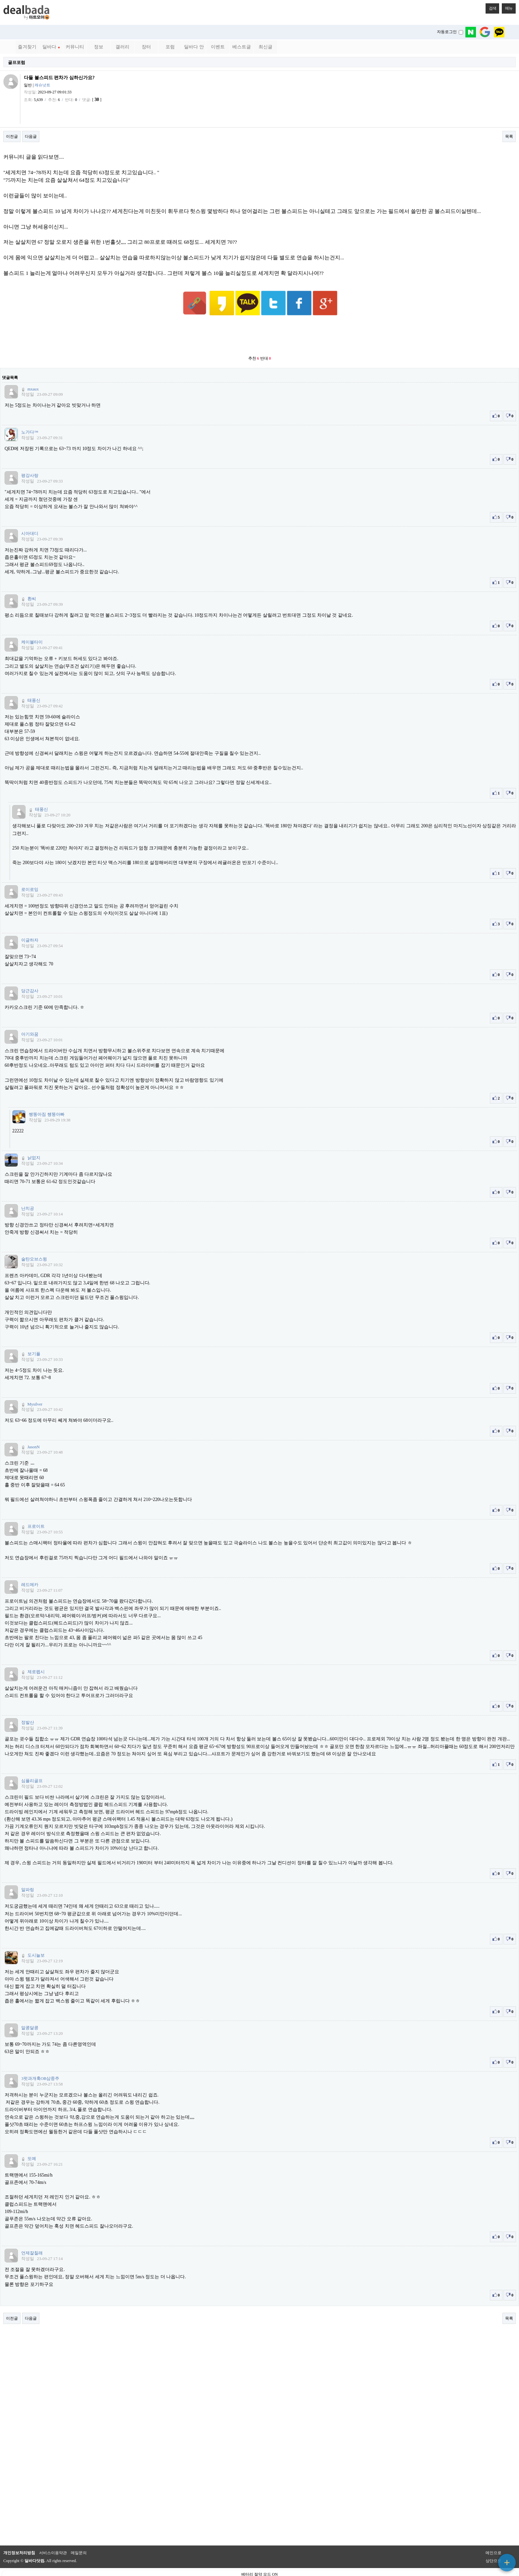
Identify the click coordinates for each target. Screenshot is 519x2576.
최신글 (265, 46)
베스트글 (241, 46)
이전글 (12, 136)
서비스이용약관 (53, 2536)
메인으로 (493, 2536)
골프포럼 (16, 62)
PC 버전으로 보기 (259, 2569)
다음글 (31, 136)
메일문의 (79, 2536)
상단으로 (493, 2544)
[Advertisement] (259, 319)
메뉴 (507, 7)
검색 (491, 7)
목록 (509, 136)
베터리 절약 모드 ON (259, 2558)
